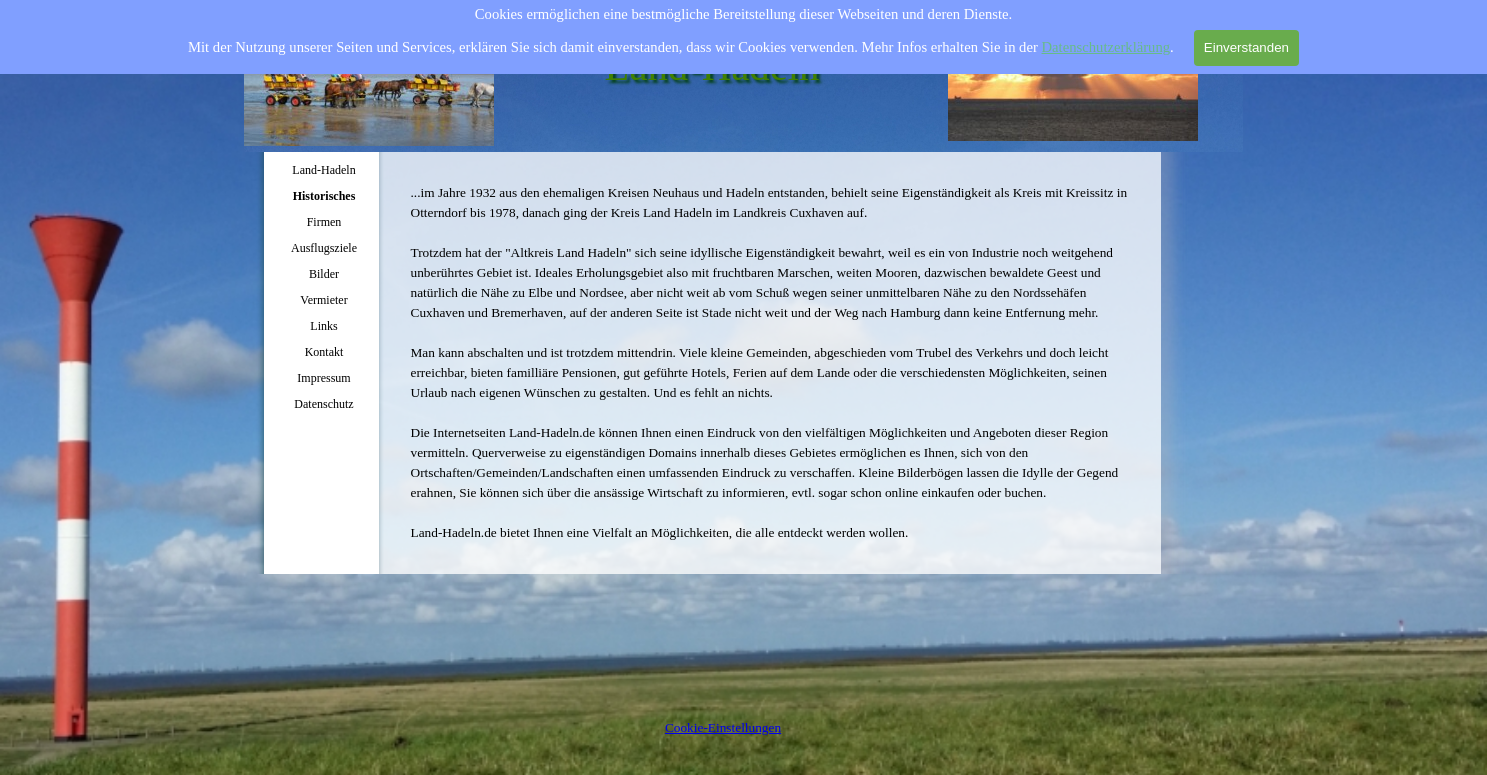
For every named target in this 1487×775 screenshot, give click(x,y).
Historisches (324, 196)
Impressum (323, 378)
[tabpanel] (774, 363)
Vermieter (323, 300)
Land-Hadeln (323, 170)
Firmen (324, 222)
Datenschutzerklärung (1106, 42)
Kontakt (324, 352)
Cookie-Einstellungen (723, 727)
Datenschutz (323, 404)
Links (323, 326)
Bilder (324, 274)
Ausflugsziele (324, 248)
